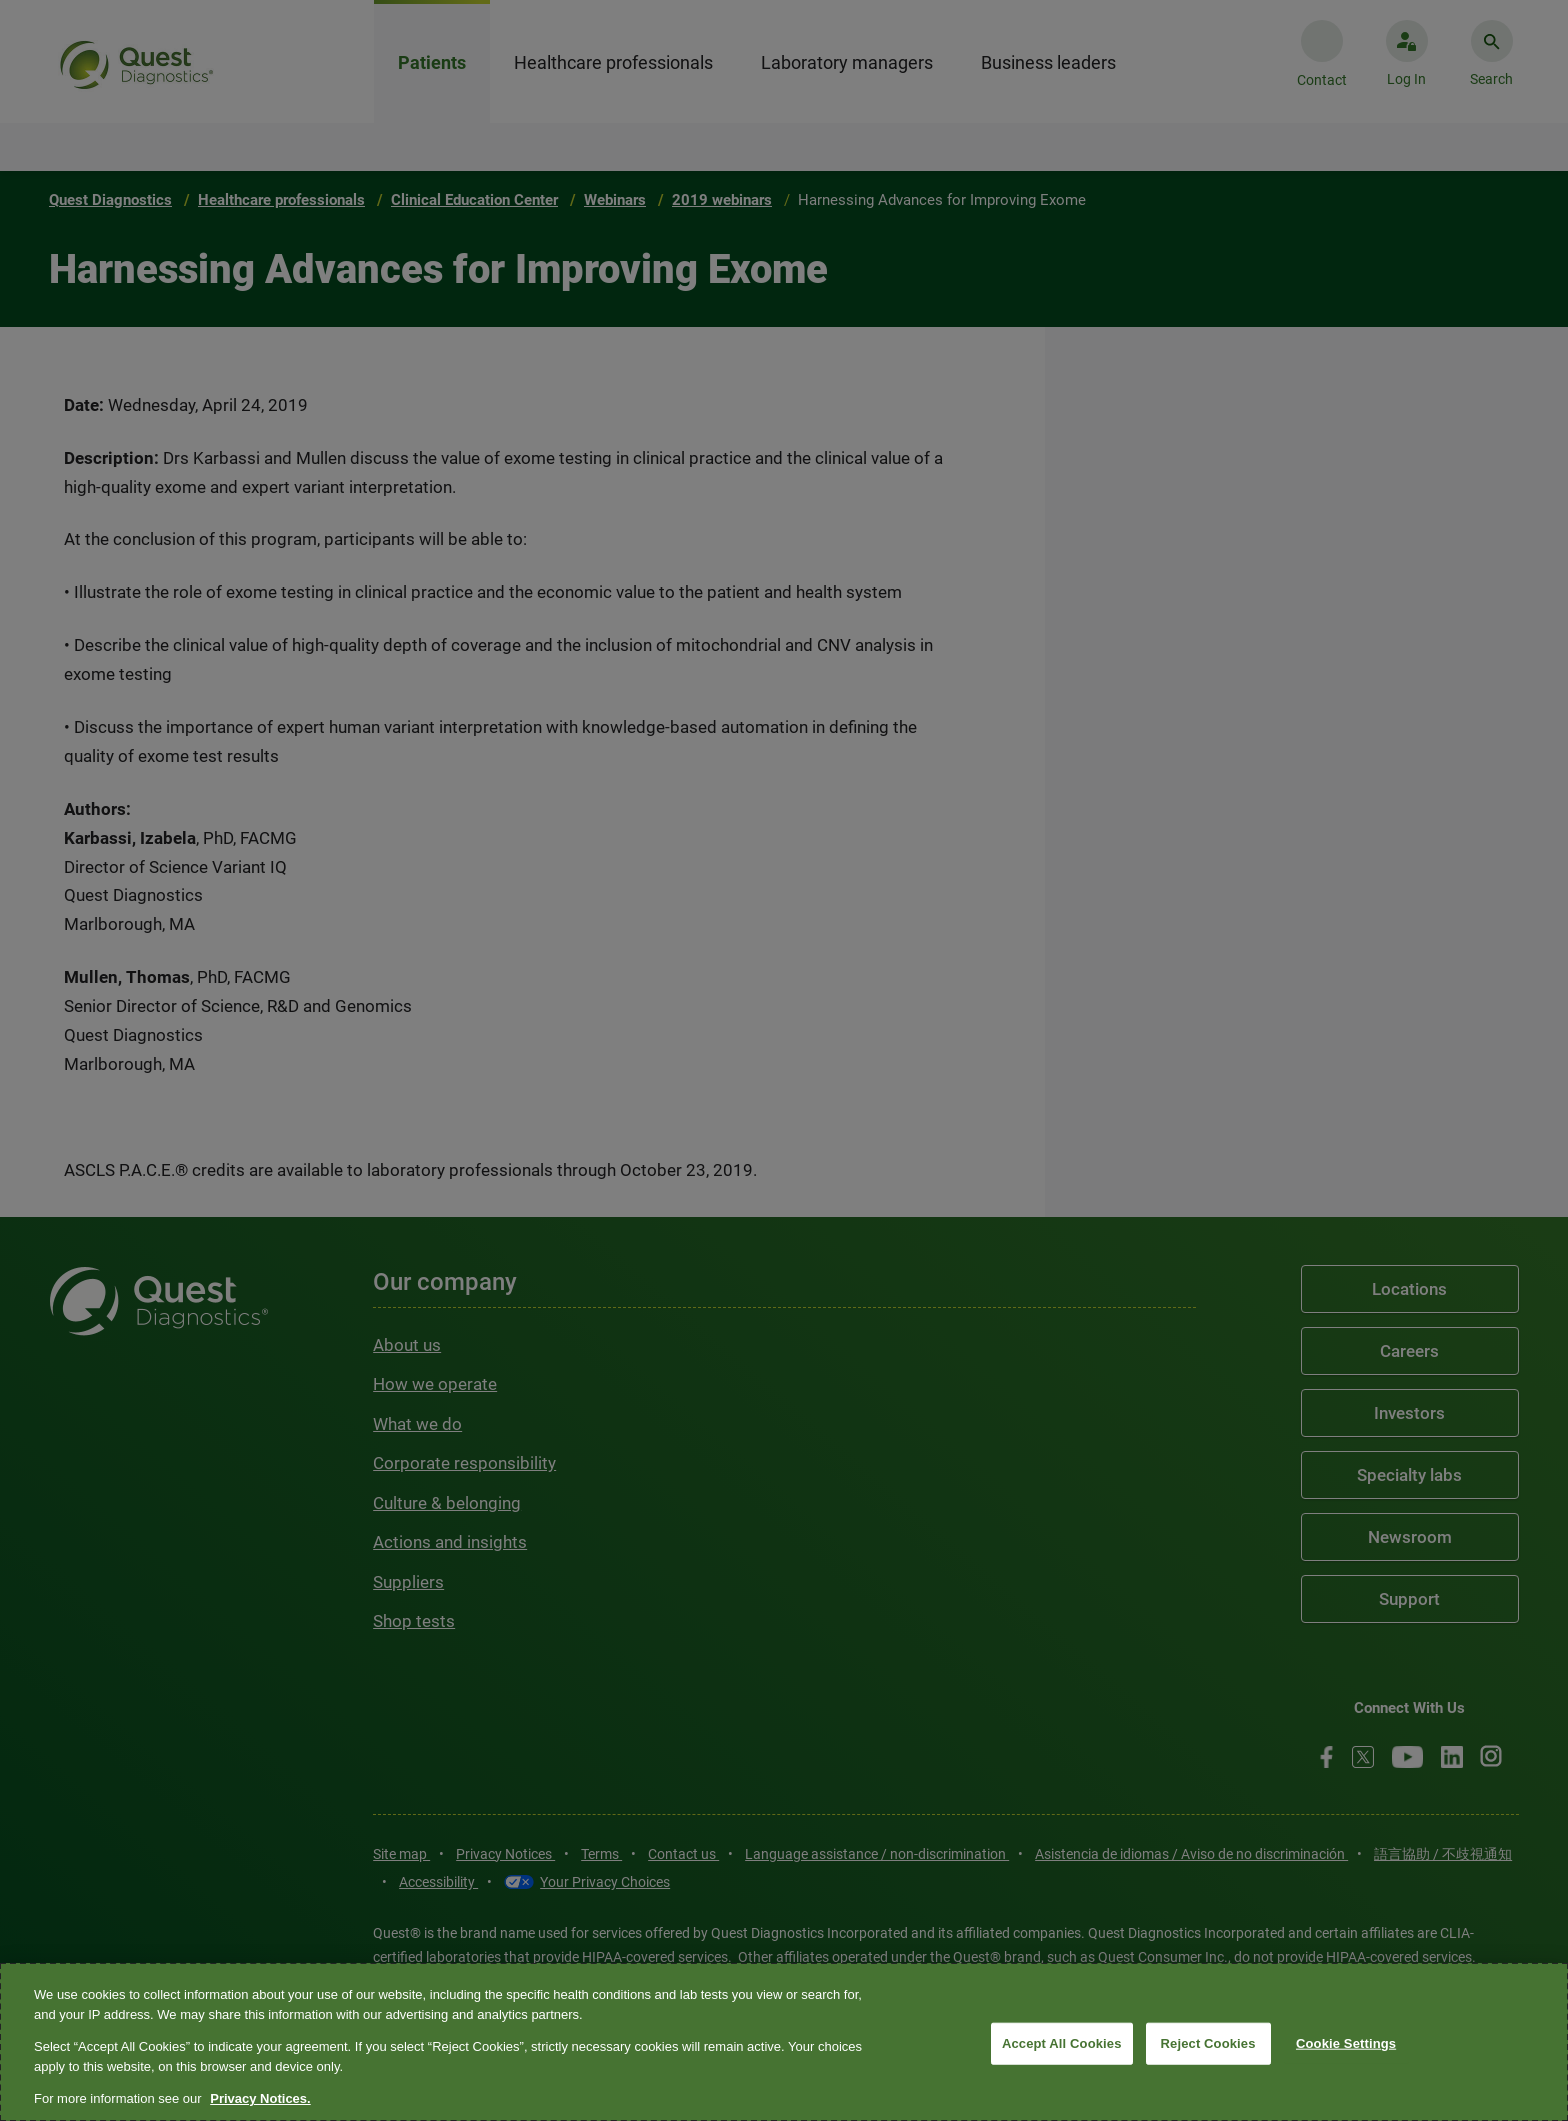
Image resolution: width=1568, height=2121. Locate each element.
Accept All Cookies (1062, 2043)
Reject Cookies (1208, 2043)
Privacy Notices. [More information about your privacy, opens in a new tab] (260, 2098)
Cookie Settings (1346, 2043)
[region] (784, 2042)
